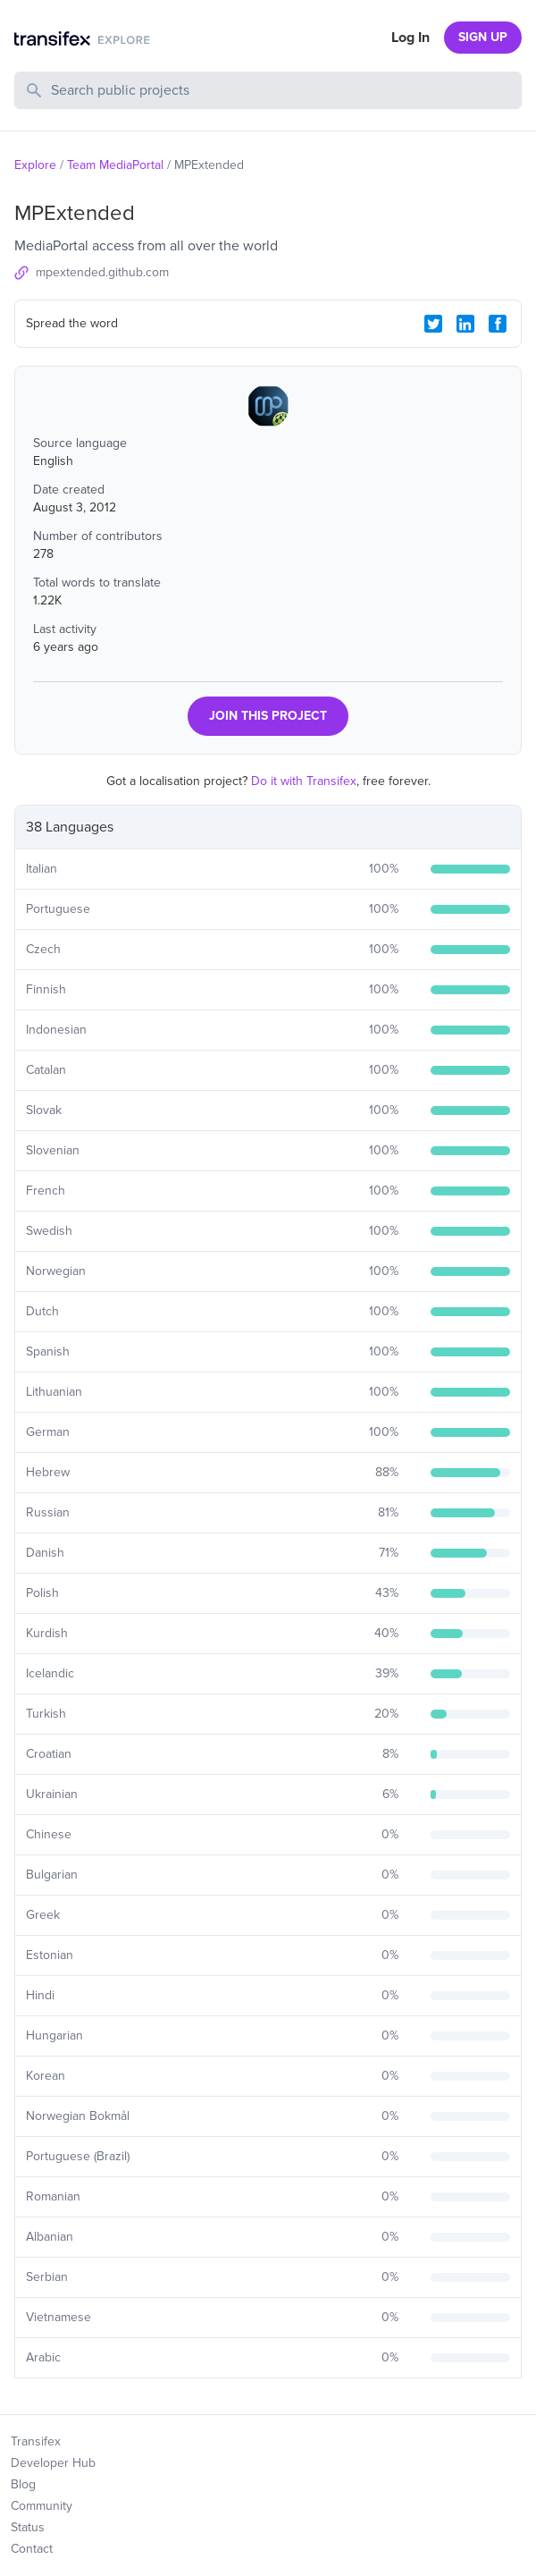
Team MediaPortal (115, 165)
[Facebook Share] (498, 324)
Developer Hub (53, 2462)
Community (41, 2505)
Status (28, 2527)
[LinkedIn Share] (465, 324)
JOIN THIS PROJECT (268, 715)
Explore (35, 165)
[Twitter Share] (433, 324)
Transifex (36, 2441)
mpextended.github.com (102, 272)
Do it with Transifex (303, 781)
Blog (23, 2484)
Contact (32, 2548)
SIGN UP (482, 37)
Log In (410, 37)
